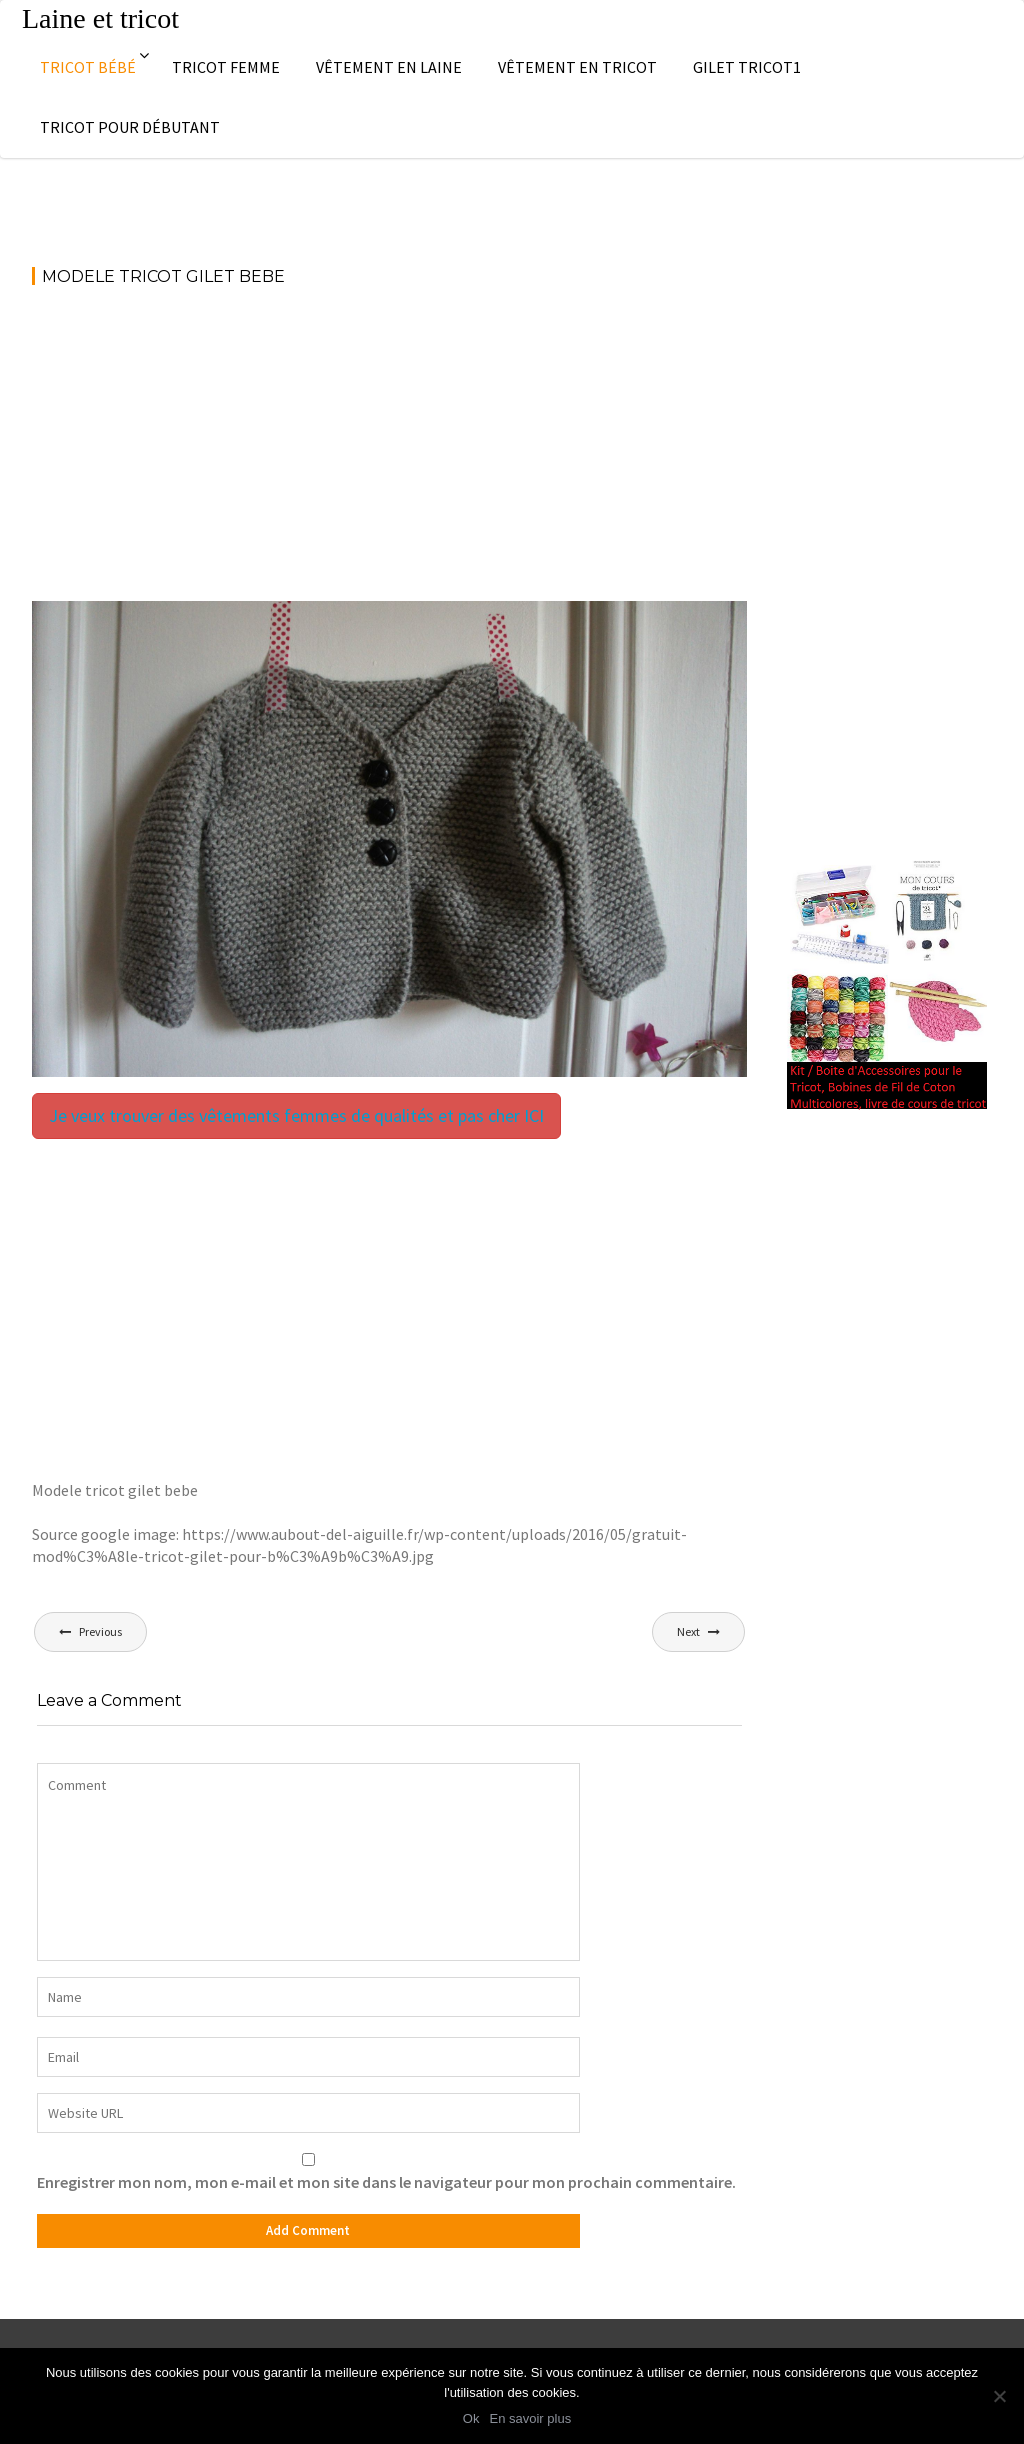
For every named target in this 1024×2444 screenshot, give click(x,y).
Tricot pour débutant (130, 127)
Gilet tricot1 (747, 67)
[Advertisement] (389, 453)
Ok (471, 2418)
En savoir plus (530, 2418)
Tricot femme (226, 67)
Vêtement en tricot (577, 67)
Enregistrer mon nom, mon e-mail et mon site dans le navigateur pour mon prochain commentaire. (386, 2182)
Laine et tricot (100, 18)
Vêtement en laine (389, 67)
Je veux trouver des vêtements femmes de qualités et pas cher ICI (296, 1115)
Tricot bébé (88, 67)
